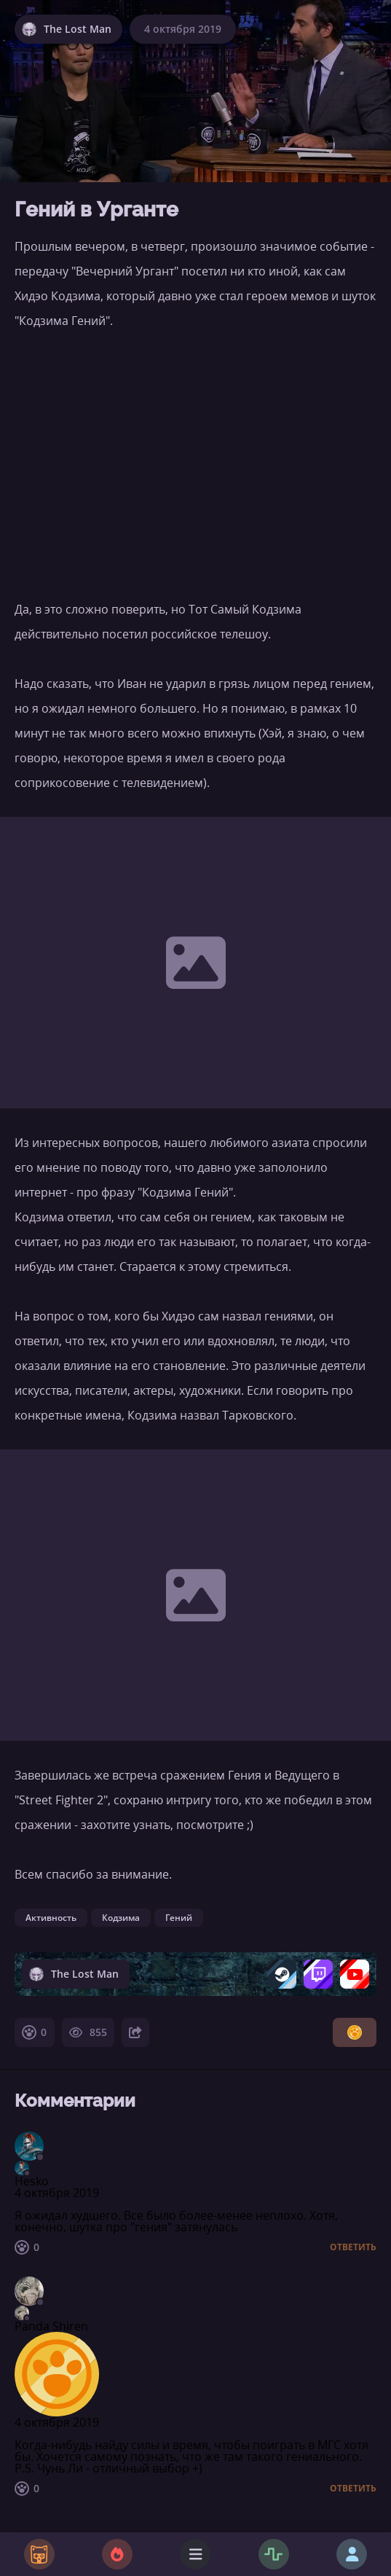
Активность (50, 1917)
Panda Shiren (51, 2326)
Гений (178, 1917)
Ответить (353, 2247)
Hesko (32, 2181)
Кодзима (121, 1917)
